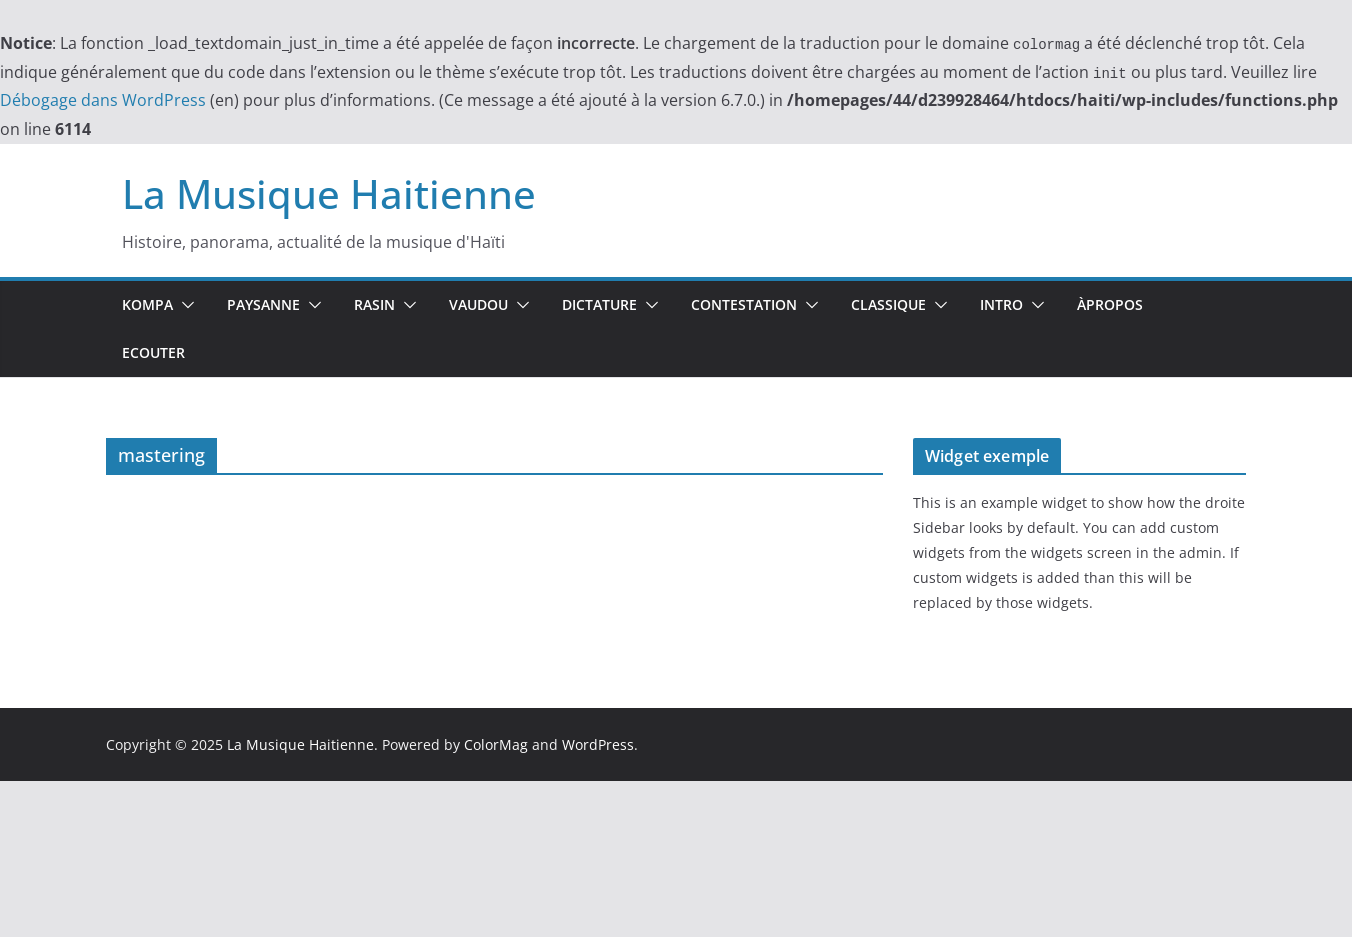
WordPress (598, 744)
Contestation (744, 304)
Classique (888, 304)
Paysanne (263, 304)
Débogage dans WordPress (103, 100)
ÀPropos (1110, 304)
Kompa (147, 304)
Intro (1001, 304)
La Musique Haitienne (329, 193)
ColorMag (496, 744)
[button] (184, 305)
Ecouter (153, 352)
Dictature (599, 304)
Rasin (374, 304)
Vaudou (478, 304)
